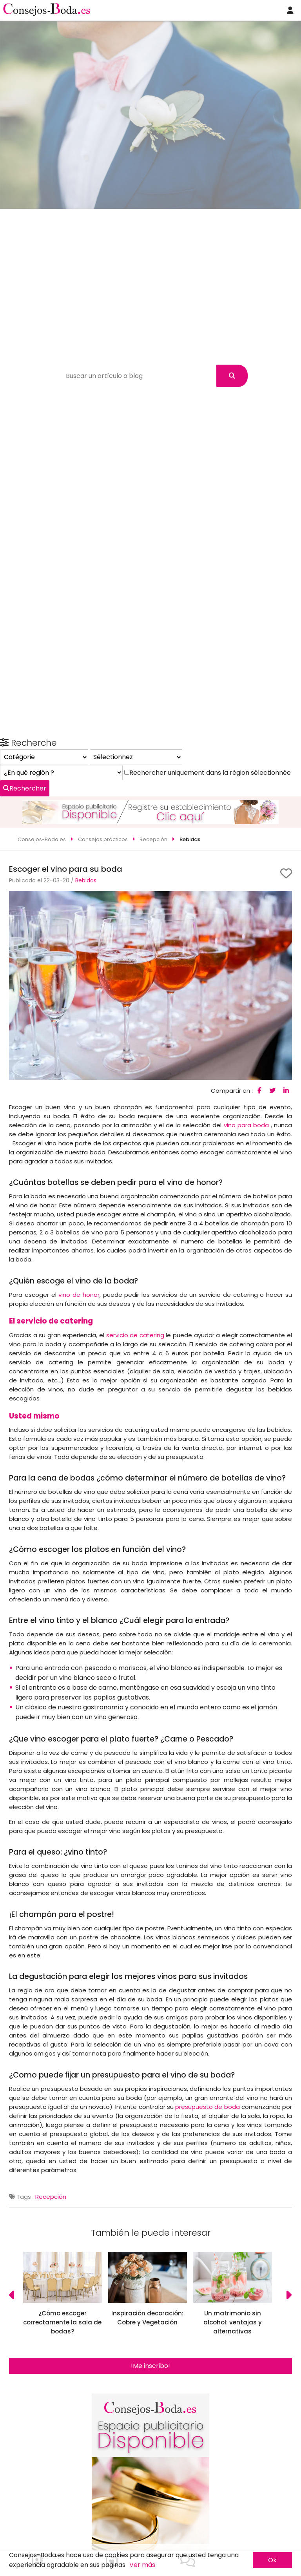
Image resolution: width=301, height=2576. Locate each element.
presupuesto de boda (207, 2046)
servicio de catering (135, 1275)
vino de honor (79, 1234)
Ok (272, 2560)
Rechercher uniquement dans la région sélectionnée (101, 2433)
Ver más (142, 2564)
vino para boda (246, 1065)
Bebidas (85, 820)
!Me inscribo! (150, 2305)
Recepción (50, 2136)
